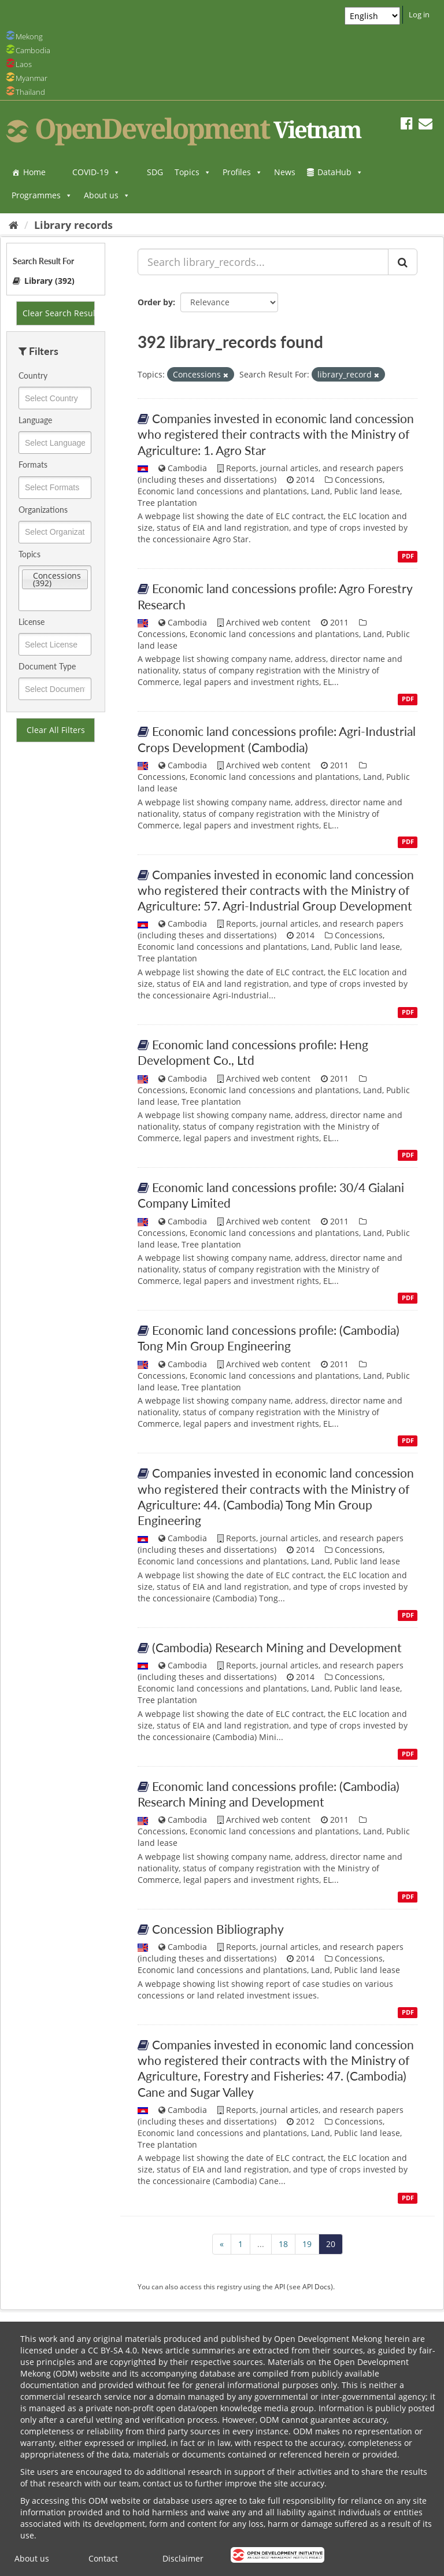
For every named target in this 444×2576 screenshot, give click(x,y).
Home (34, 171)
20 (330, 2243)
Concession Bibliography (218, 1929)
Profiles (242, 171)
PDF (408, 556)
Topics (193, 171)
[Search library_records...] (263, 262)
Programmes (42, 195)
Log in (419, 14)
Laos (24, 64)
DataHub (340, 171)
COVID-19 (96, 171)
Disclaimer (183, 2558)
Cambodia (33, 50)
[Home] (13, 225)
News (284, 171)
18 (283, 2243)
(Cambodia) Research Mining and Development (277, 1647)
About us (107, 195)
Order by (155, 302)
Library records (73, 225)
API (280, 2286)
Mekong (29, 36)
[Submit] (402, 262)
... (260, 2243)
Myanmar (31, 78)
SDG (155, 171)
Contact (103, 2558)
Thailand (30, 92)
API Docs (316, 2286)
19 (307, 2243)
